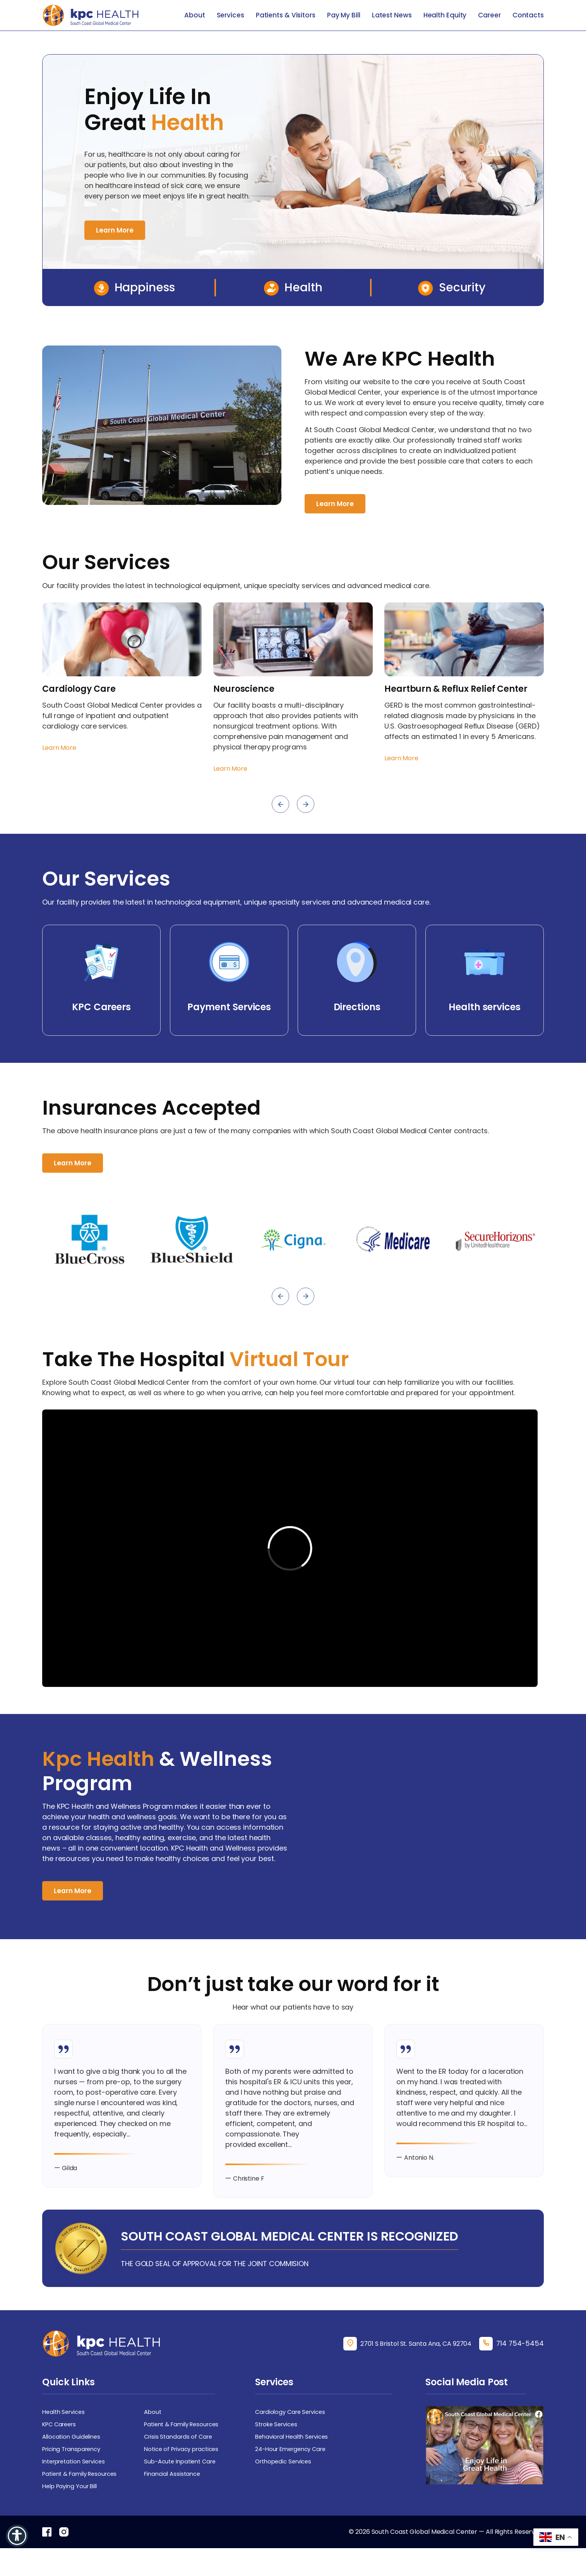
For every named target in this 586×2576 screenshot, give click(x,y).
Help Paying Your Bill (72, 2513)
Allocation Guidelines (73, 2460)
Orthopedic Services (286, 2486)
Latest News (392, 15)
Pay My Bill (343, 15)
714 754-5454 (518, 2365)
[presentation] (280, 805)
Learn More (115, 230)
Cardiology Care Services (293, 2434)
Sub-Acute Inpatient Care (183, 2486)
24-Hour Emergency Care (294, 2473)
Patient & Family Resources (185, 2447)
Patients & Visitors (285, 15)
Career (489, 15)
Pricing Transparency (74, 2473)
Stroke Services (278, 2447)
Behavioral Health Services (295, 2460)
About (194, 15)
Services (230, 15)
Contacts (528, 15)
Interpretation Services (77, 2486)
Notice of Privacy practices (184, 2473)
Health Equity (445, 15)
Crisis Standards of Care (180, 2460)
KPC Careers (61, 2447)
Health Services (65, 2434)
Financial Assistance (174, 2500)
